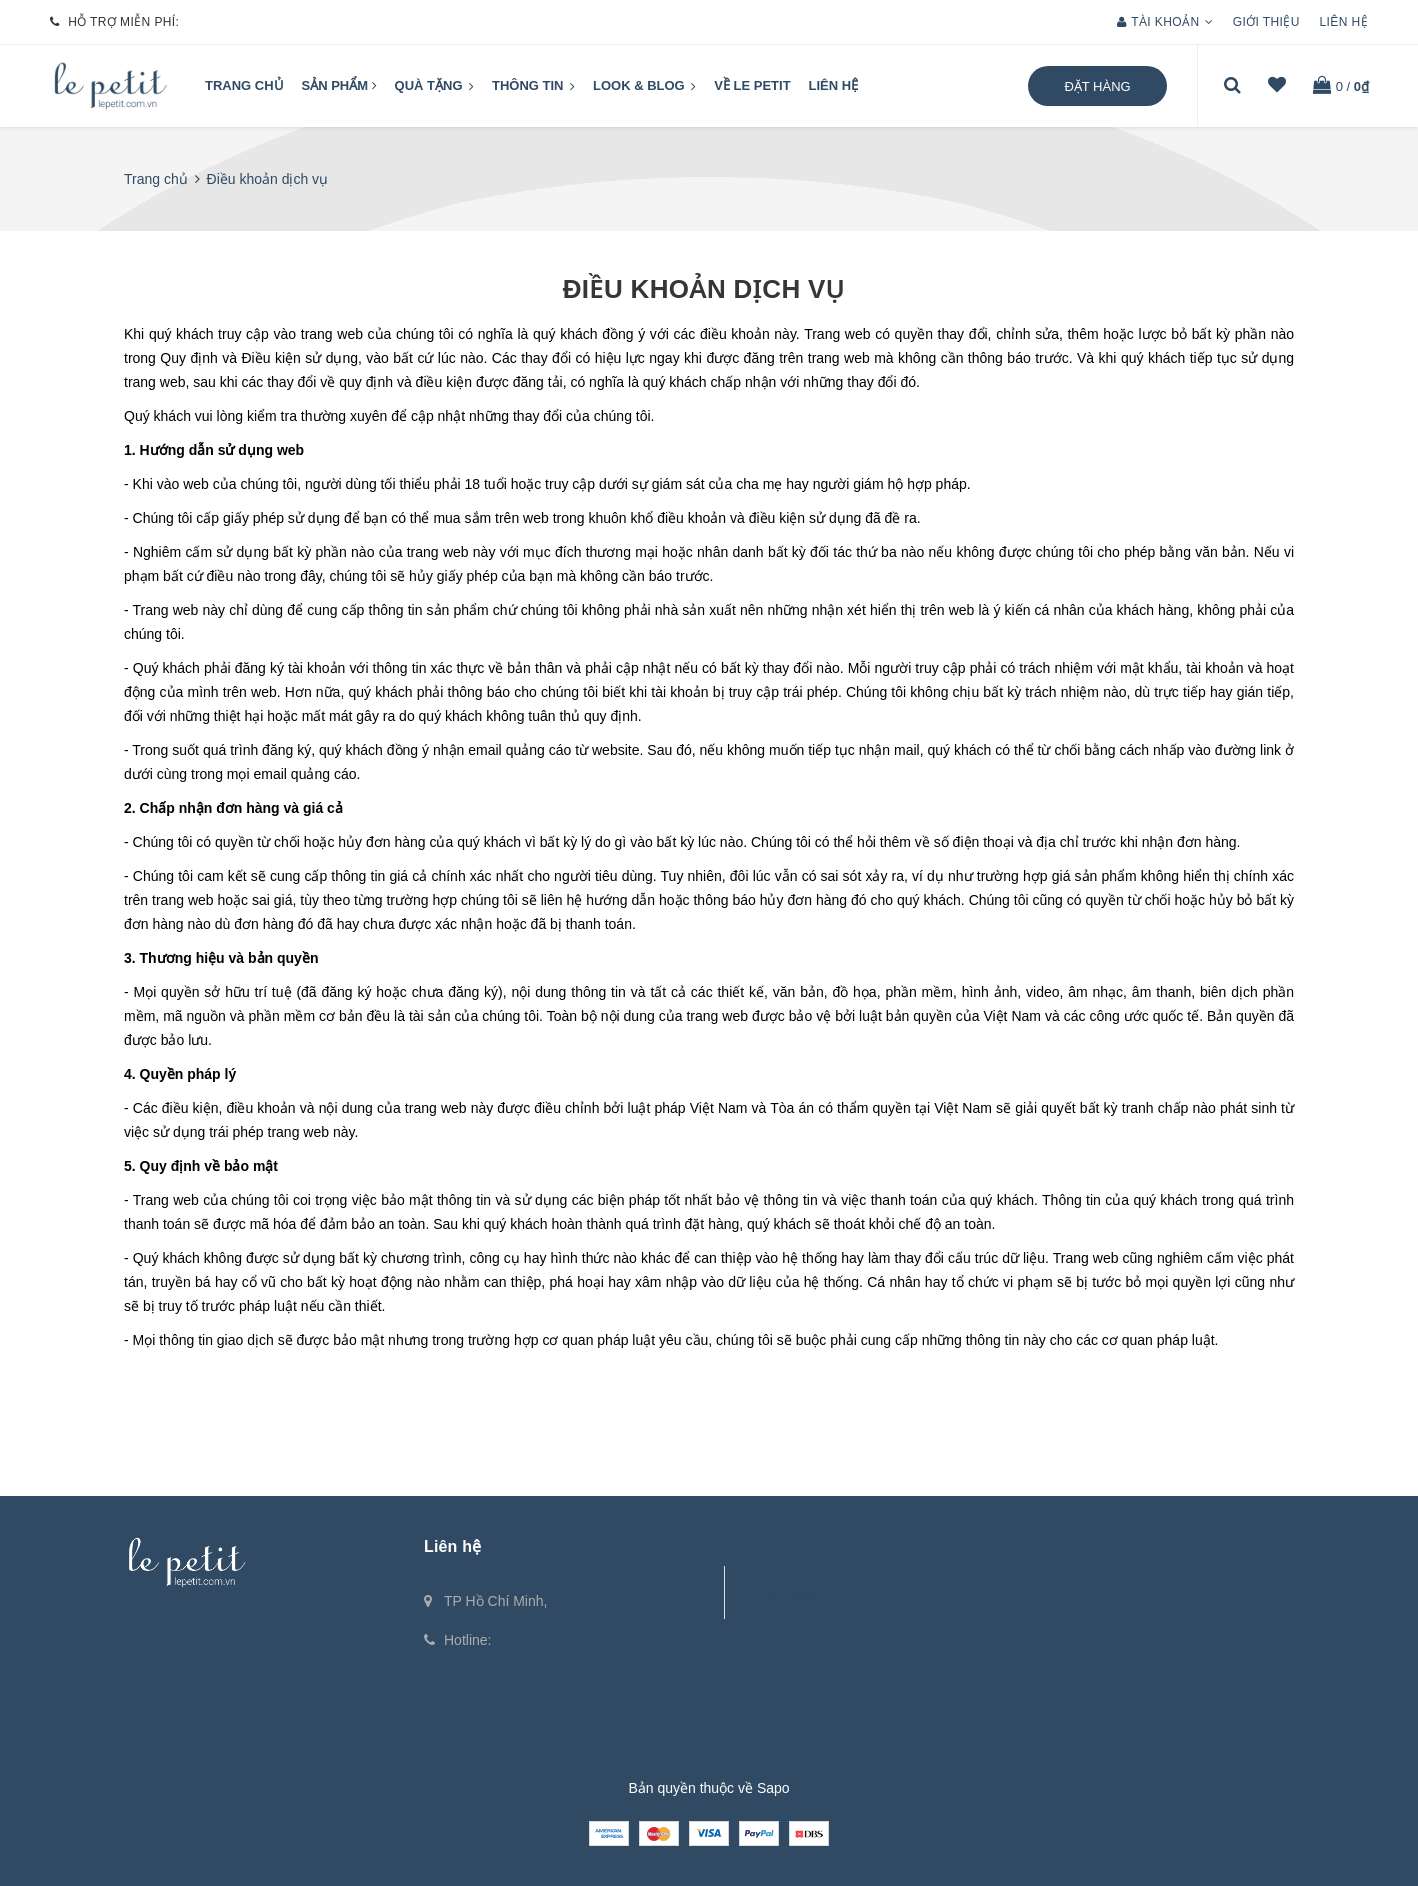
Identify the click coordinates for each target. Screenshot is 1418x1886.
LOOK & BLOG (644, 87)
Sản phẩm (339, 85)
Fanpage (786, 1591)
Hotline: (467, 1640)
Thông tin (533, 87)
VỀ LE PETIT (752, 85)
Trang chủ (244, 85)
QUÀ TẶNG (435, 87)
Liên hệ (1344, 22)
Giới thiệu (1266, 22)
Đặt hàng (1097, 86)
